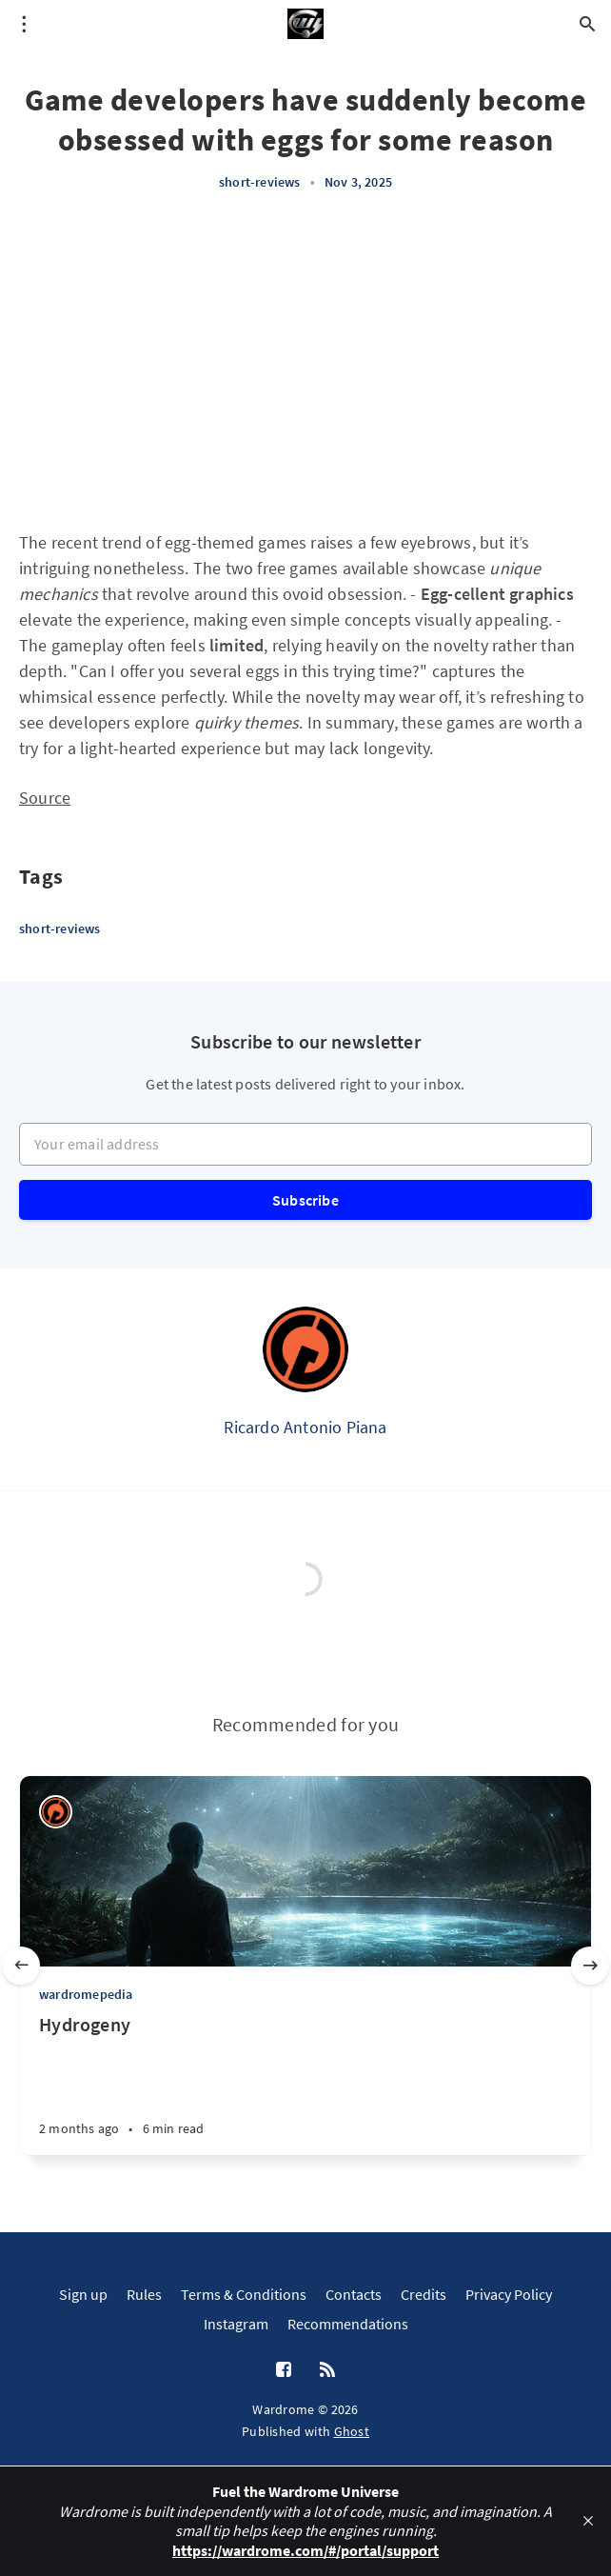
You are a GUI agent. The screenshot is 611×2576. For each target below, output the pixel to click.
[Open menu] (24, 24)
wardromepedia (86, 1994)
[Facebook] (283, 2370)
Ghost (352, 2431)
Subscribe (305, 1199)
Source (44, 798)
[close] (588, 2521)
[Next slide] (590, 1966)
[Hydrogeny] (305, 2083)
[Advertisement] (305, 361)
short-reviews (260, 182)
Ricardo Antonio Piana (305, 1427)
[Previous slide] (21, 1966)
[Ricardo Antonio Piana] (305, 1349)
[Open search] (587, 24)
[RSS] (327, 2370)
